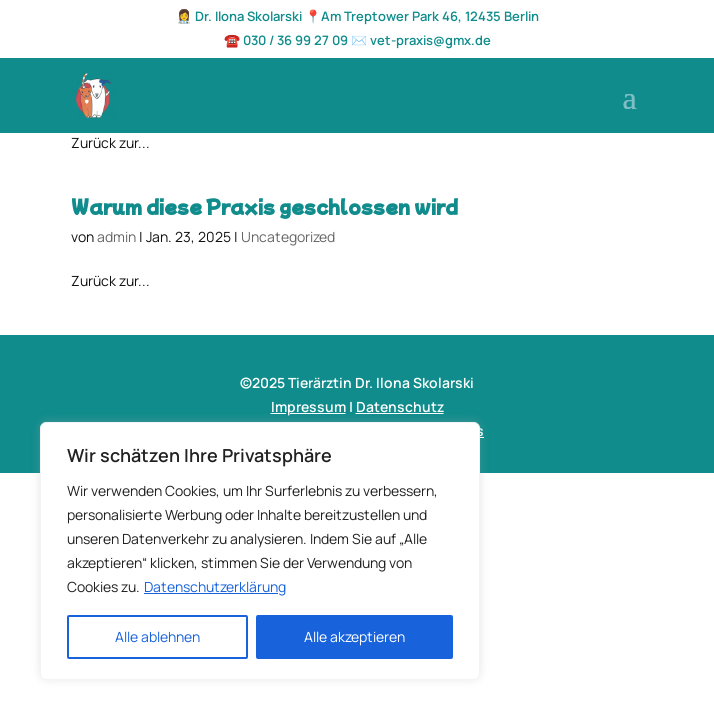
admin (116, 236)
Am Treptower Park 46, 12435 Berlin (430, 16)
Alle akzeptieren (354, 636)
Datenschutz (400, 406)
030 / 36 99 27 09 (295, 40)
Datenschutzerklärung (215, 586)
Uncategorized (288, 236)
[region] (260, 551)
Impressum (308, 406)
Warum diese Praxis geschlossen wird (264, 206)
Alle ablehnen (157, 636)
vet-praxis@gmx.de (430, 40)
